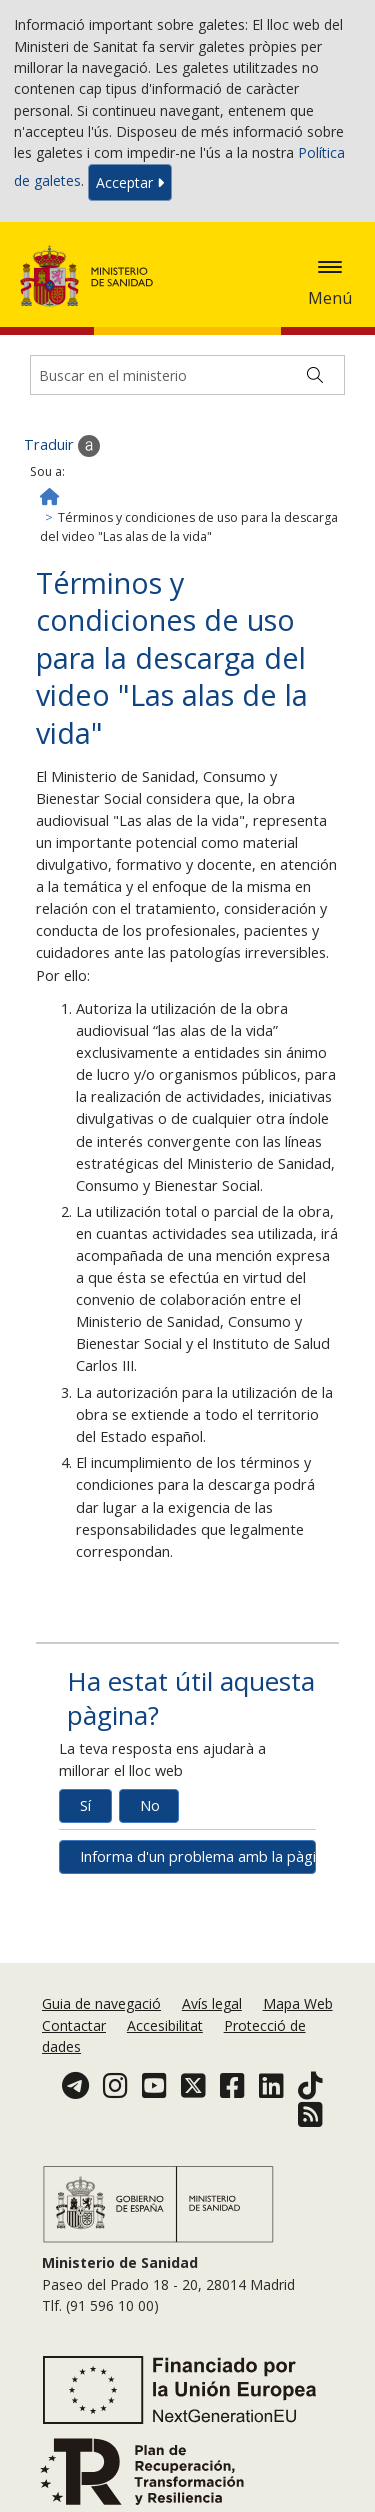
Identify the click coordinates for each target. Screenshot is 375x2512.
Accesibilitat (165, 2025)
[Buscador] (187, 375)
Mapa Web (298, 2003)
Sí (85, 1805)
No (150, 1805)
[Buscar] (315, 375)
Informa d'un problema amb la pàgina (198, 1856)
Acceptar (130, 182)
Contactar (74, 2025)
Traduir (62, 446)
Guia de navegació (101, 2003)
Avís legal (212, 2003)
